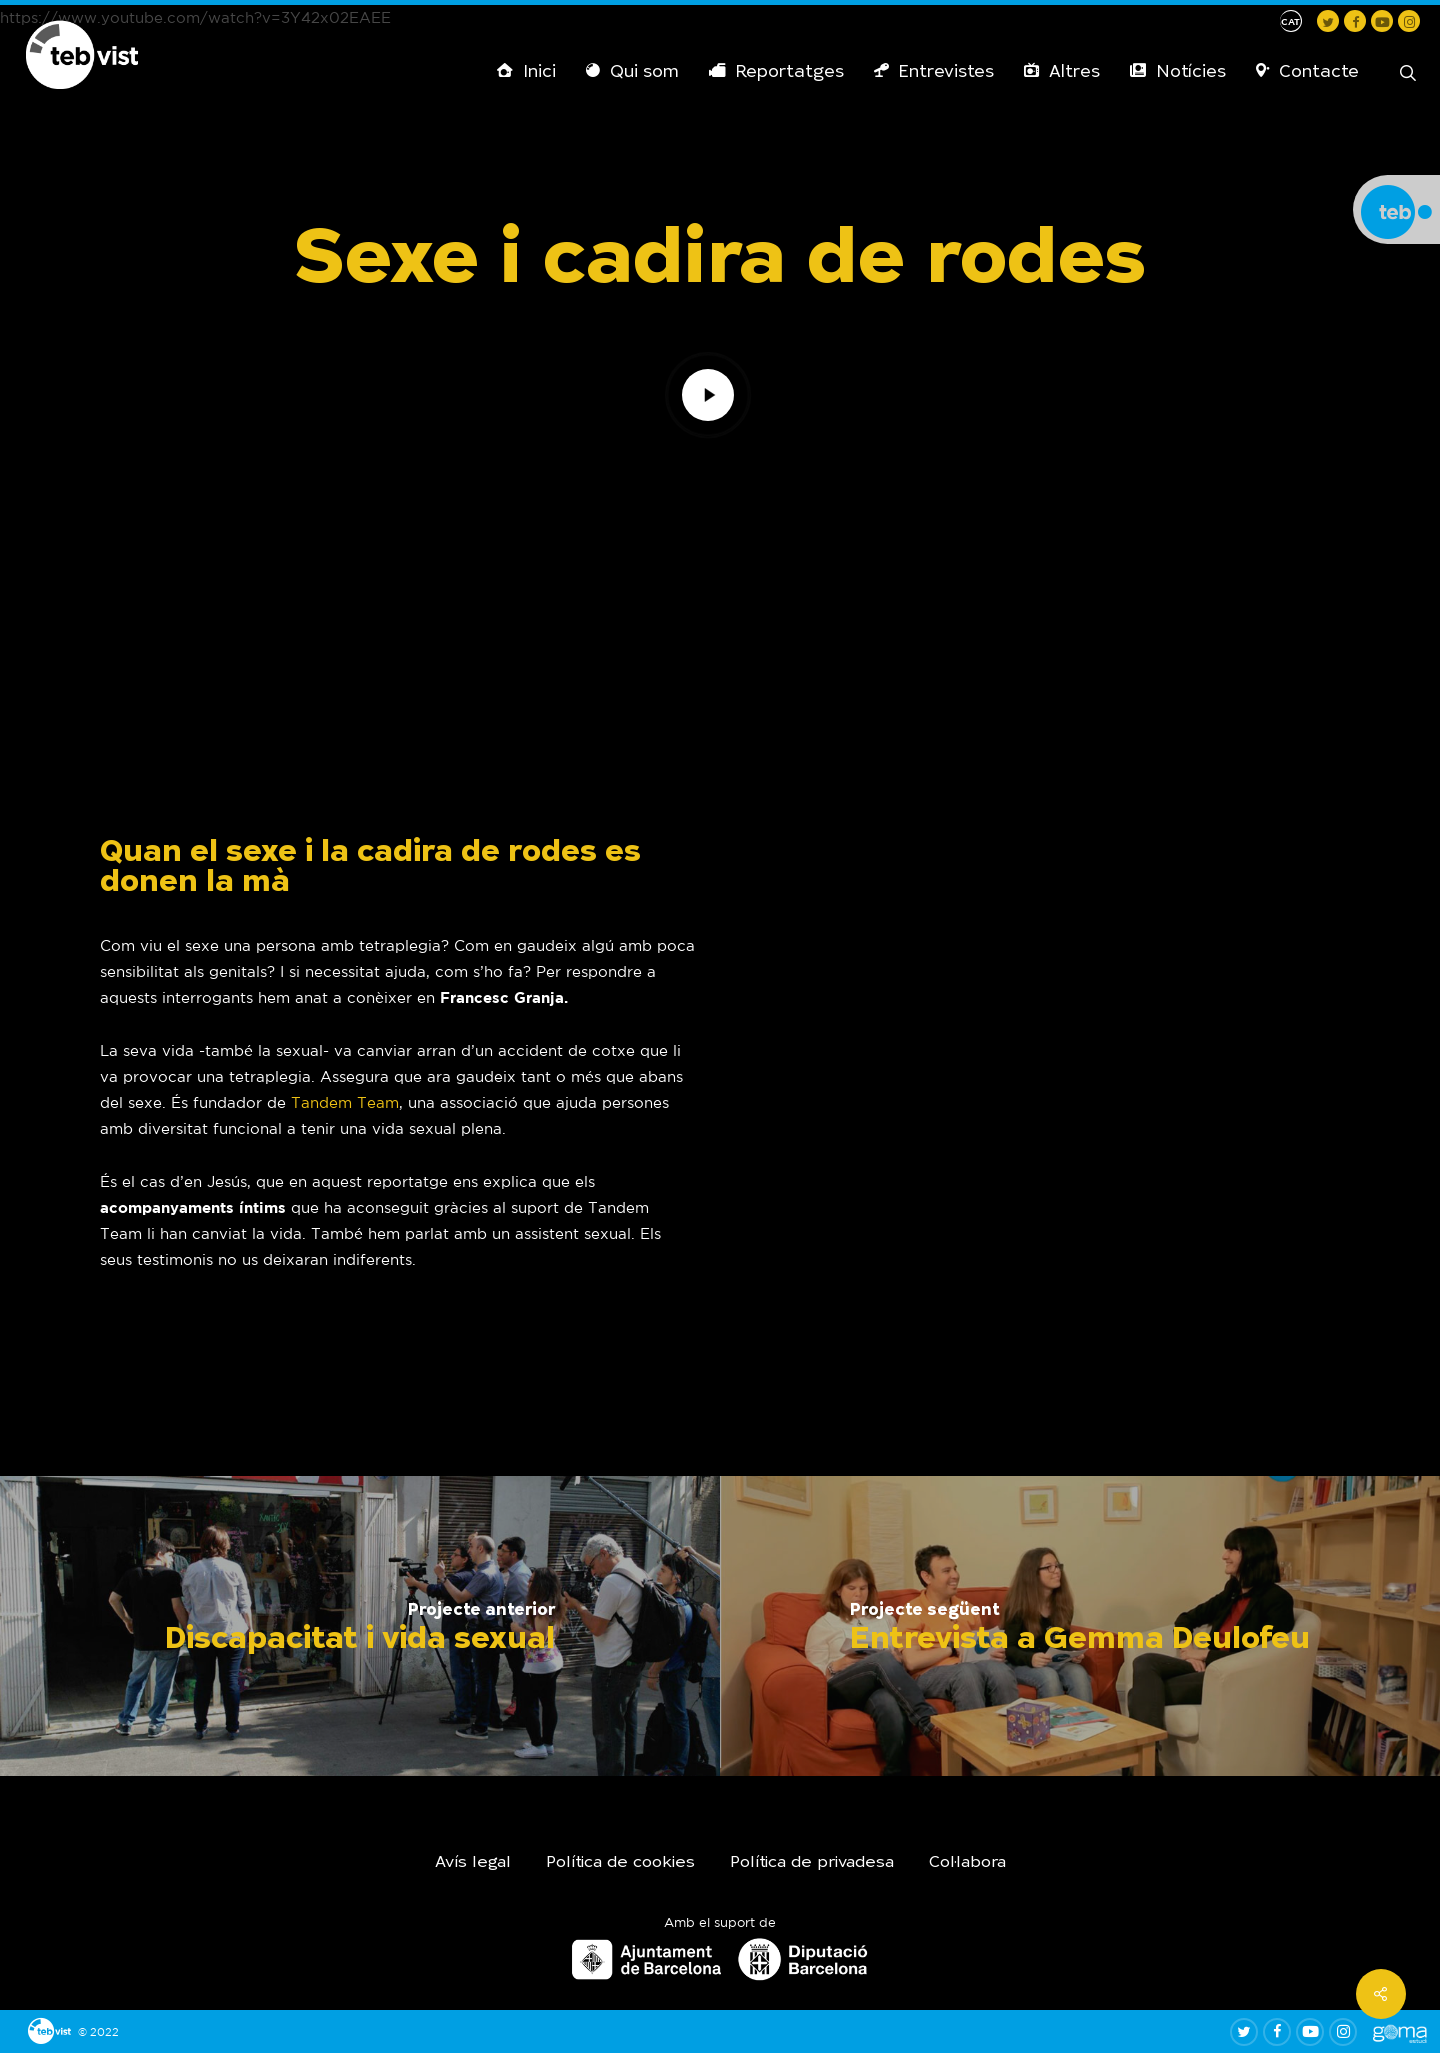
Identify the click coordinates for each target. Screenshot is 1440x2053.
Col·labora (967, 1863)
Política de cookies (620, 1863)
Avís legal (473, 1863)
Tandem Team (345, 1102)
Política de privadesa (812, 1863)
